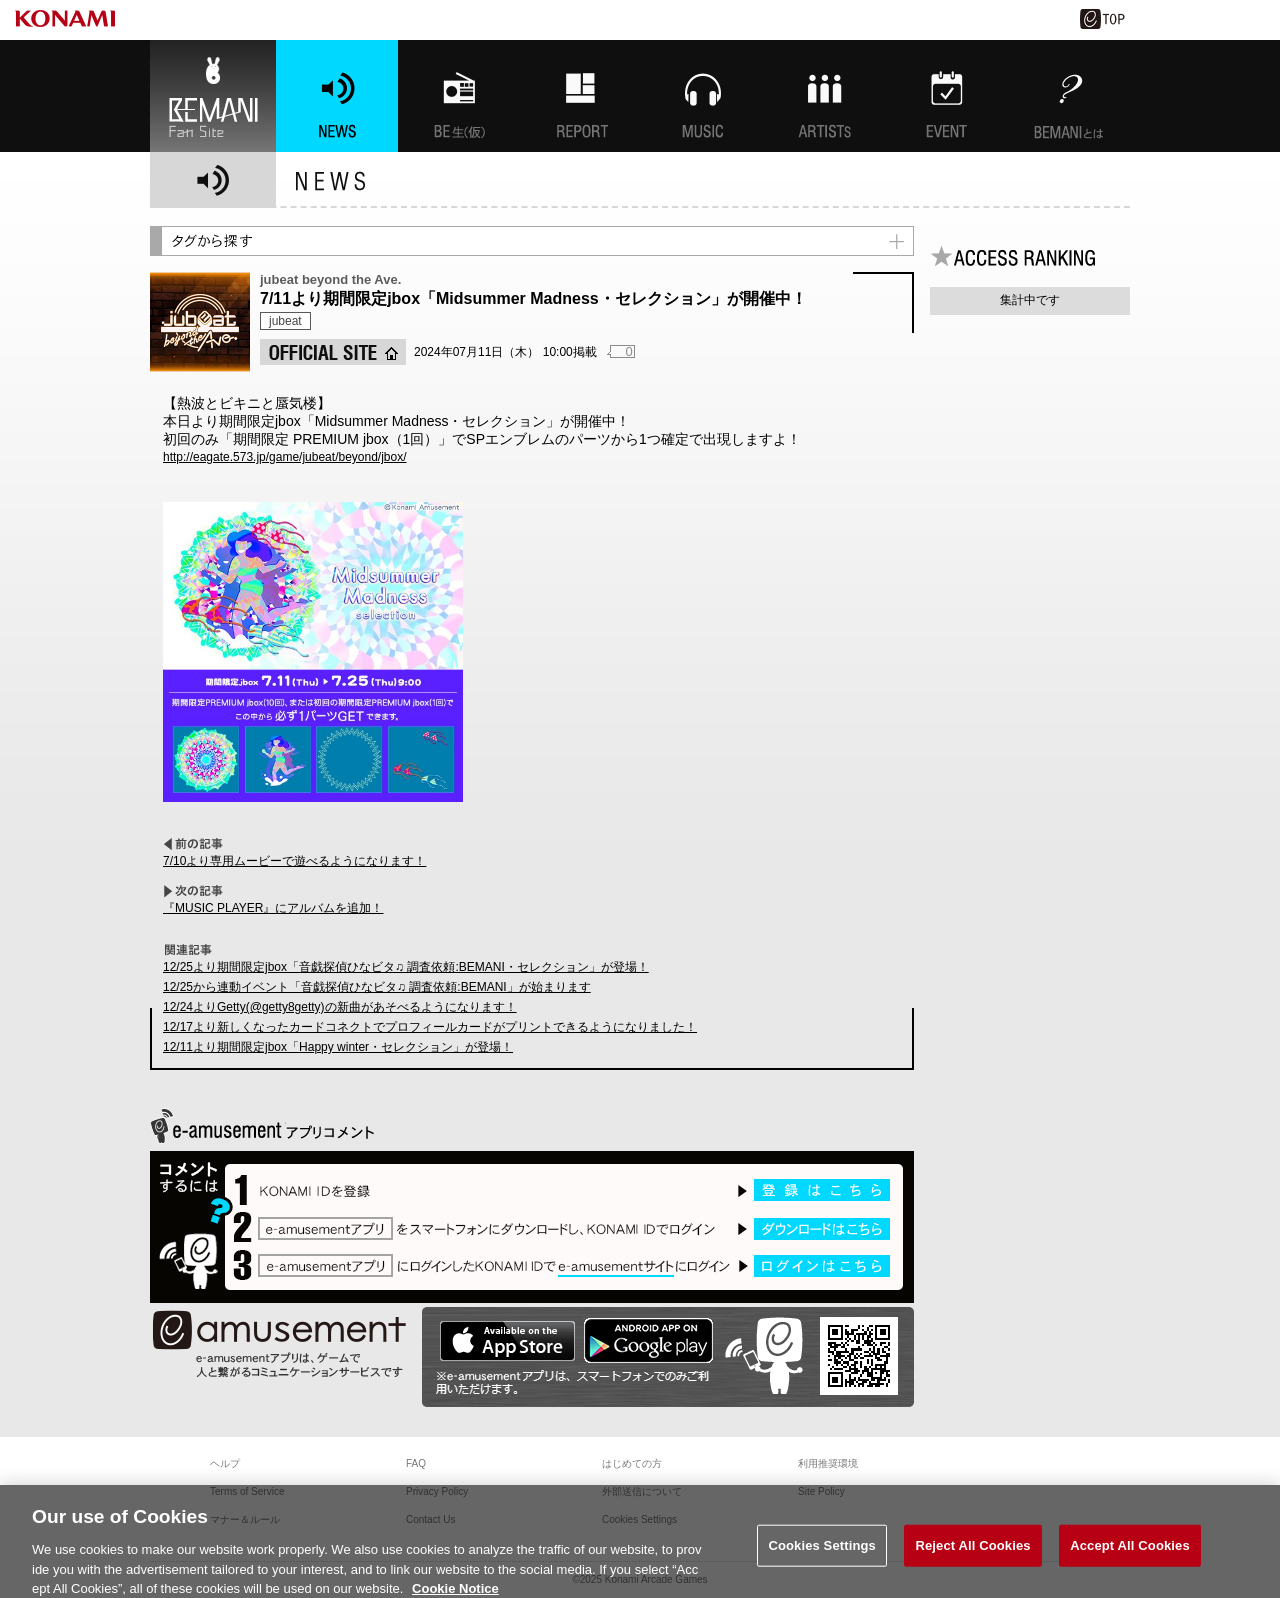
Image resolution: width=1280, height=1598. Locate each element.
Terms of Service (247, 1491)
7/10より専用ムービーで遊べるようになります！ (294, 861)
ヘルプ (225, 1463)
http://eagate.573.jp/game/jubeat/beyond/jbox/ (285, 457)
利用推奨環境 (828, 1463)
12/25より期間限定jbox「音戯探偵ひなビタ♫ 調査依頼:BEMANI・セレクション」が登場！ (406, 967)
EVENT (947, 96)
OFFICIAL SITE (333, 352)
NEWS (337, 96)
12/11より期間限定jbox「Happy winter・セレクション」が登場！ (338, 1047)
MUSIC (703, 96)
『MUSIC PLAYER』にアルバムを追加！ (273, 908)
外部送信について (642, 1491)
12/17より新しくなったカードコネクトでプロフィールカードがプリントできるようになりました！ (430, 1027)
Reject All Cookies (972, 1552)
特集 (581, 96)
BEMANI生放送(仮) (459, 96)
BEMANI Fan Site (213, 96)
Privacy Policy (437, 1491)
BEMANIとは (1069, 96)
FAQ (416, 1463)
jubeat (285, 321)
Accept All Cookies (1130, 1552)
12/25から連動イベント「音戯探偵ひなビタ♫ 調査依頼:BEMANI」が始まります (377, 987)
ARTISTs (825, 96)
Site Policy (821, 1491)
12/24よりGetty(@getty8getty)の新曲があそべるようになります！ (340, 1007)
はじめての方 (632, 1463)
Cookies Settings (822, 1552)
